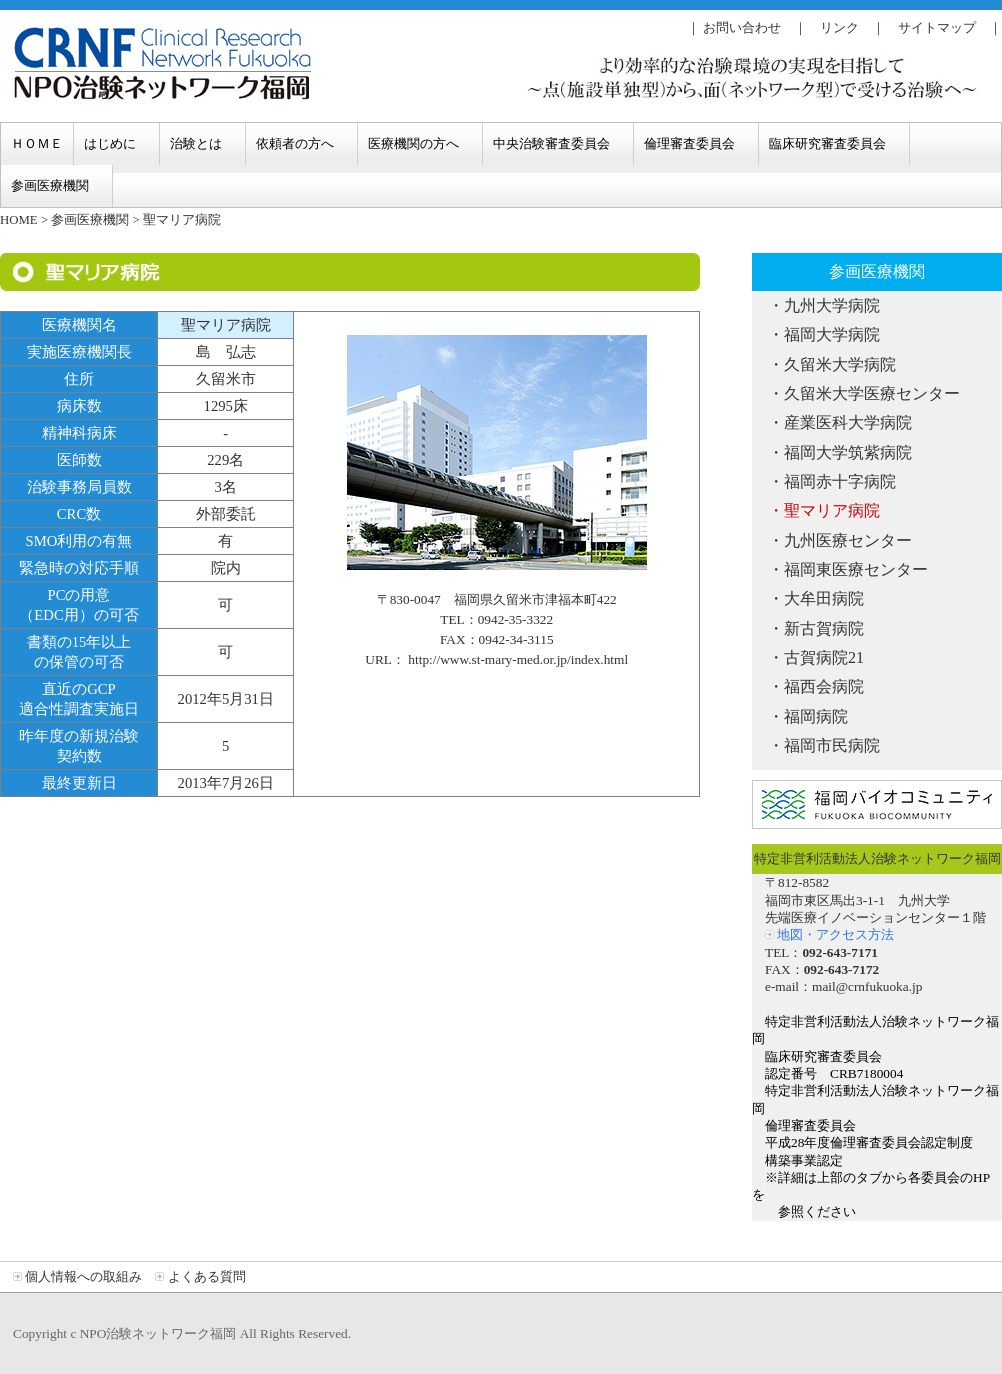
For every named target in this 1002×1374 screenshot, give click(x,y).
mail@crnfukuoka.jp (867, 986)
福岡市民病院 (832, 745)
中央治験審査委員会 (551, 143)
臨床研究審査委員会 (827, 143)
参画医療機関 (50, 185)
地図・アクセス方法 (835, 934)
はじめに (110, 143)
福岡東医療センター (856, 569)
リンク (839, 27)
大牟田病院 (824, 598)
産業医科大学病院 (848, 422)
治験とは (196, 143)
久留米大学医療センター (872, 393)
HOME (19, 220)
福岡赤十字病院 (840, 481)
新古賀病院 (824, 628)
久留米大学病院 (840, 364)
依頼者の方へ (295, 143)
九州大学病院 (832, 305)
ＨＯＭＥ (37, 143)
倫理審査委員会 (689, 143)
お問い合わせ (742, 27)
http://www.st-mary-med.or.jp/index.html (518, 659)
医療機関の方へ (413, 143)
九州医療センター (848, 540)
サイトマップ (937, 27)
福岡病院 (816, 716)
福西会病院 (824, 686)
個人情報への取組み (83, 1276)
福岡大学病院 (832, 334)
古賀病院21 (824, 657)
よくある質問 (207, 1276)
